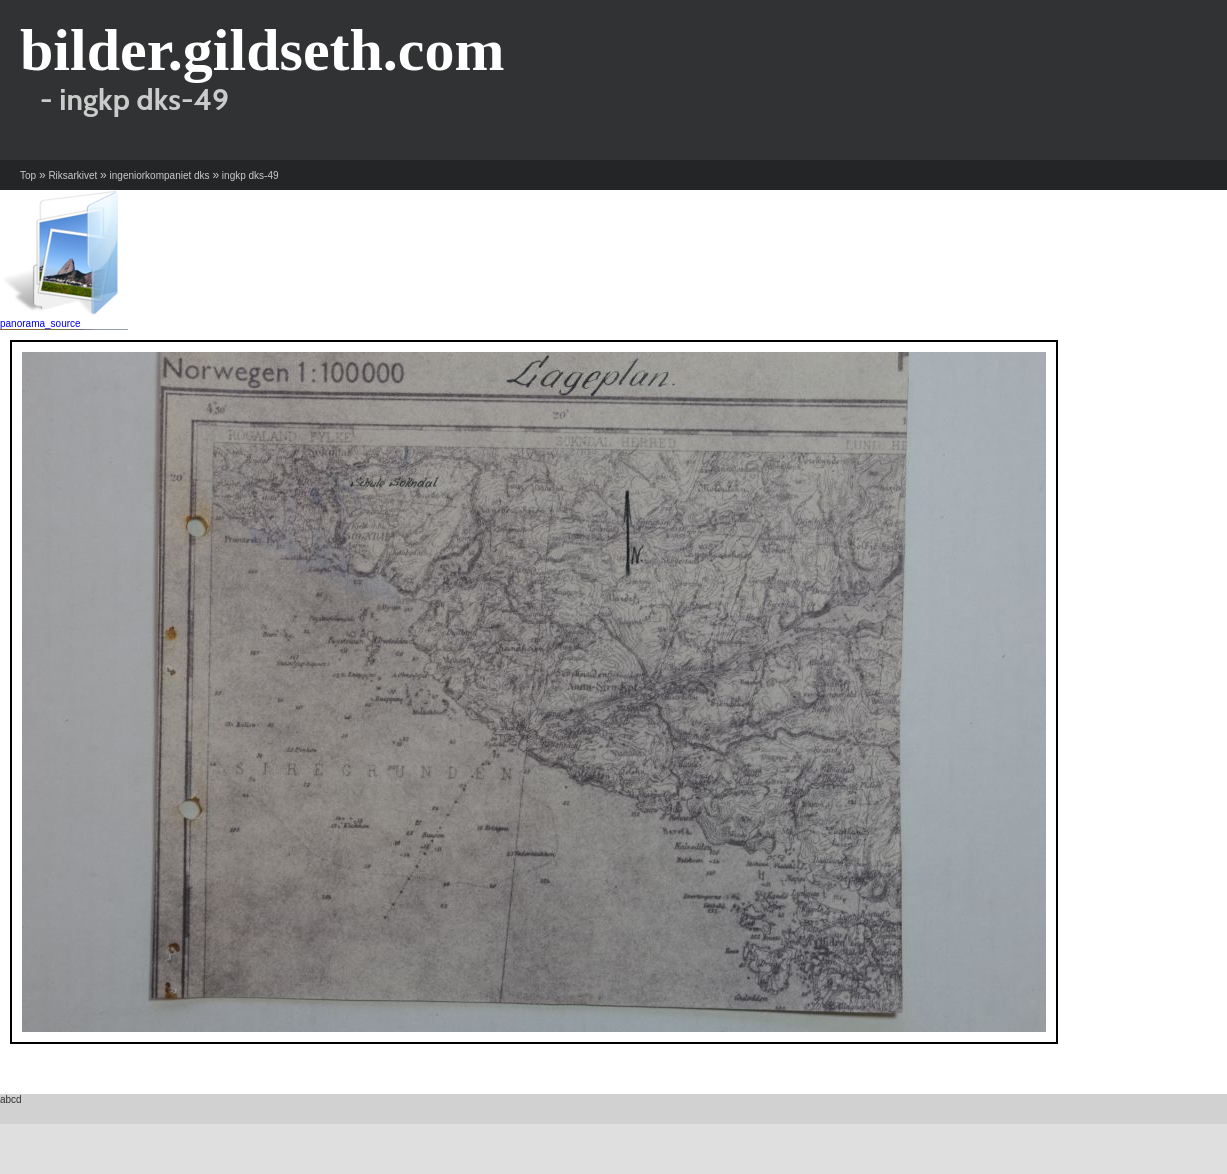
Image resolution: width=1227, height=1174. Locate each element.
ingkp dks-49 (250, 175)
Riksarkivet (72, 175)
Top (28, 175)
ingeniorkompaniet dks (160, 175)
